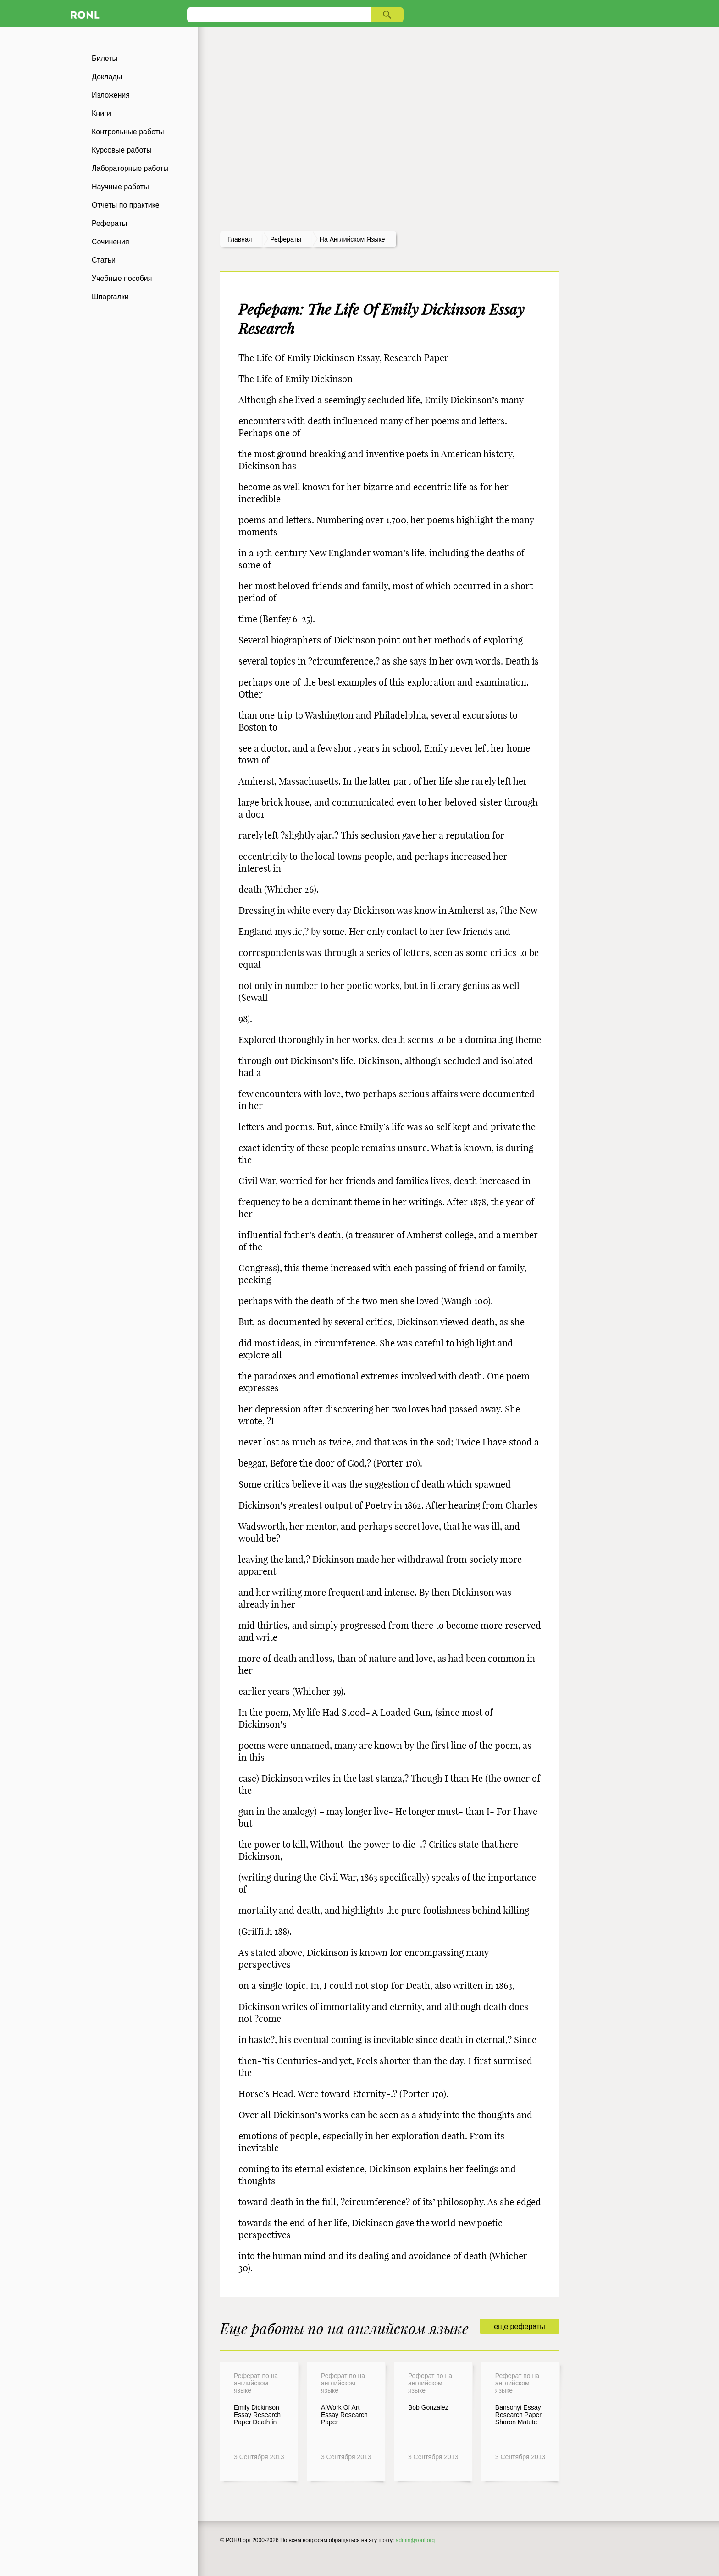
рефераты (285, 239)
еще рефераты (519, 2326)
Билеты (104, 58)
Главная (239, 239)
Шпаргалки (110, 297)
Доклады (107, 77)
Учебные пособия (122, 278)
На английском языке (352, 239)
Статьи (104, 260)
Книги (101, 113)
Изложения (111, 95)
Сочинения (110, 242)
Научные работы (120, 187)
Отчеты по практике (126, 205)
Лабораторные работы (130, 168)
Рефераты (109, 223)
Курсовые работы (122, 150)
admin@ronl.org (415, 2540)
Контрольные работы (128, 132)
